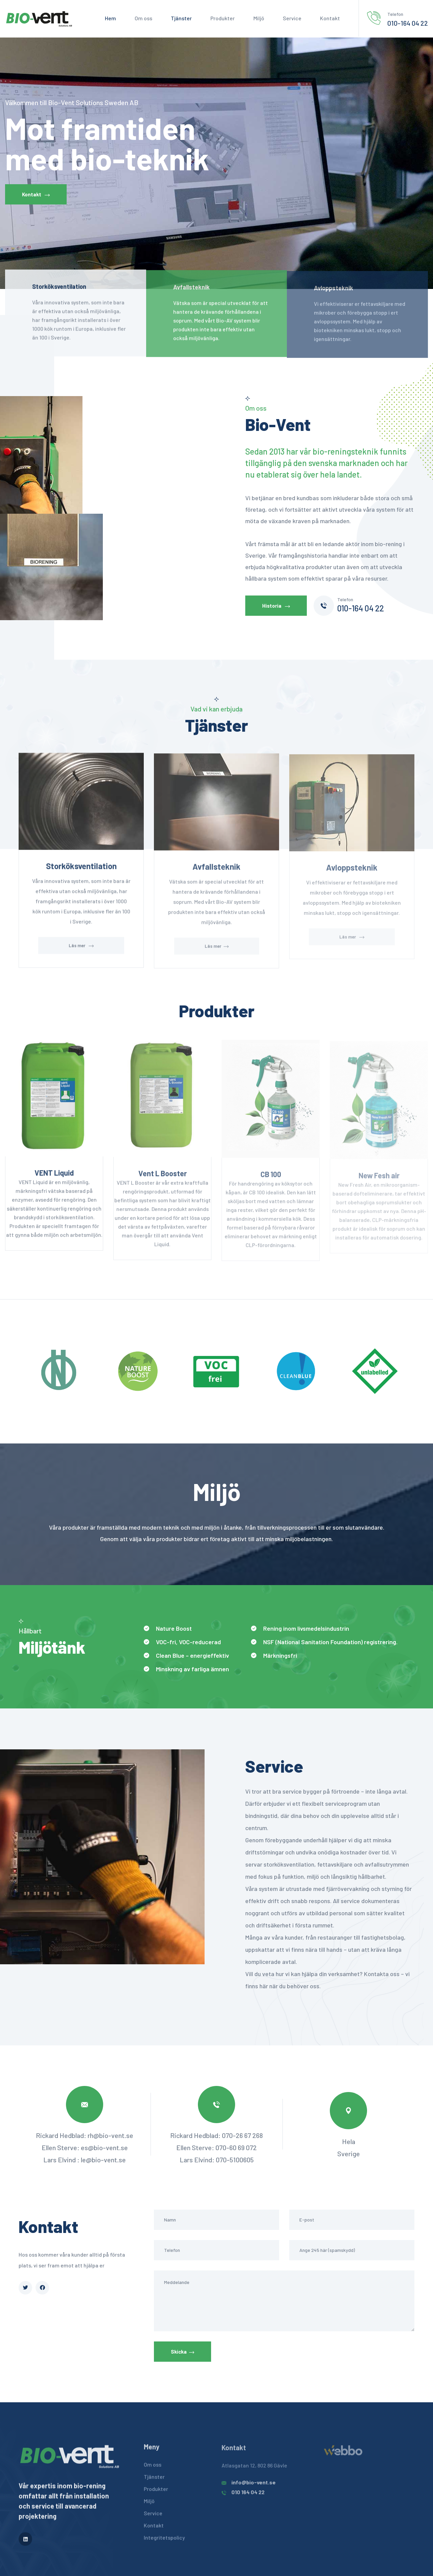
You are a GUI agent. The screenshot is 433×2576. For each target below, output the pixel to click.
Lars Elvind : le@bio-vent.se (84, 2160)
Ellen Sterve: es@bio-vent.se (85, 2147)
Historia (276, 606)
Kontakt (330, 18)
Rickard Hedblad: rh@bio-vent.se (84, 2135)
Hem (110, 18)
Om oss (143, 18)
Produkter (222, 18)
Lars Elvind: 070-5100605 (217, 2160)
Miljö (258, 18)
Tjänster (181, 18)
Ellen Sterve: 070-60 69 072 (216, 2147)
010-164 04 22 (407, 23)
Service (292, 18)
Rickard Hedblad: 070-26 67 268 (216, 2135)
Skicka (182, 2352)
